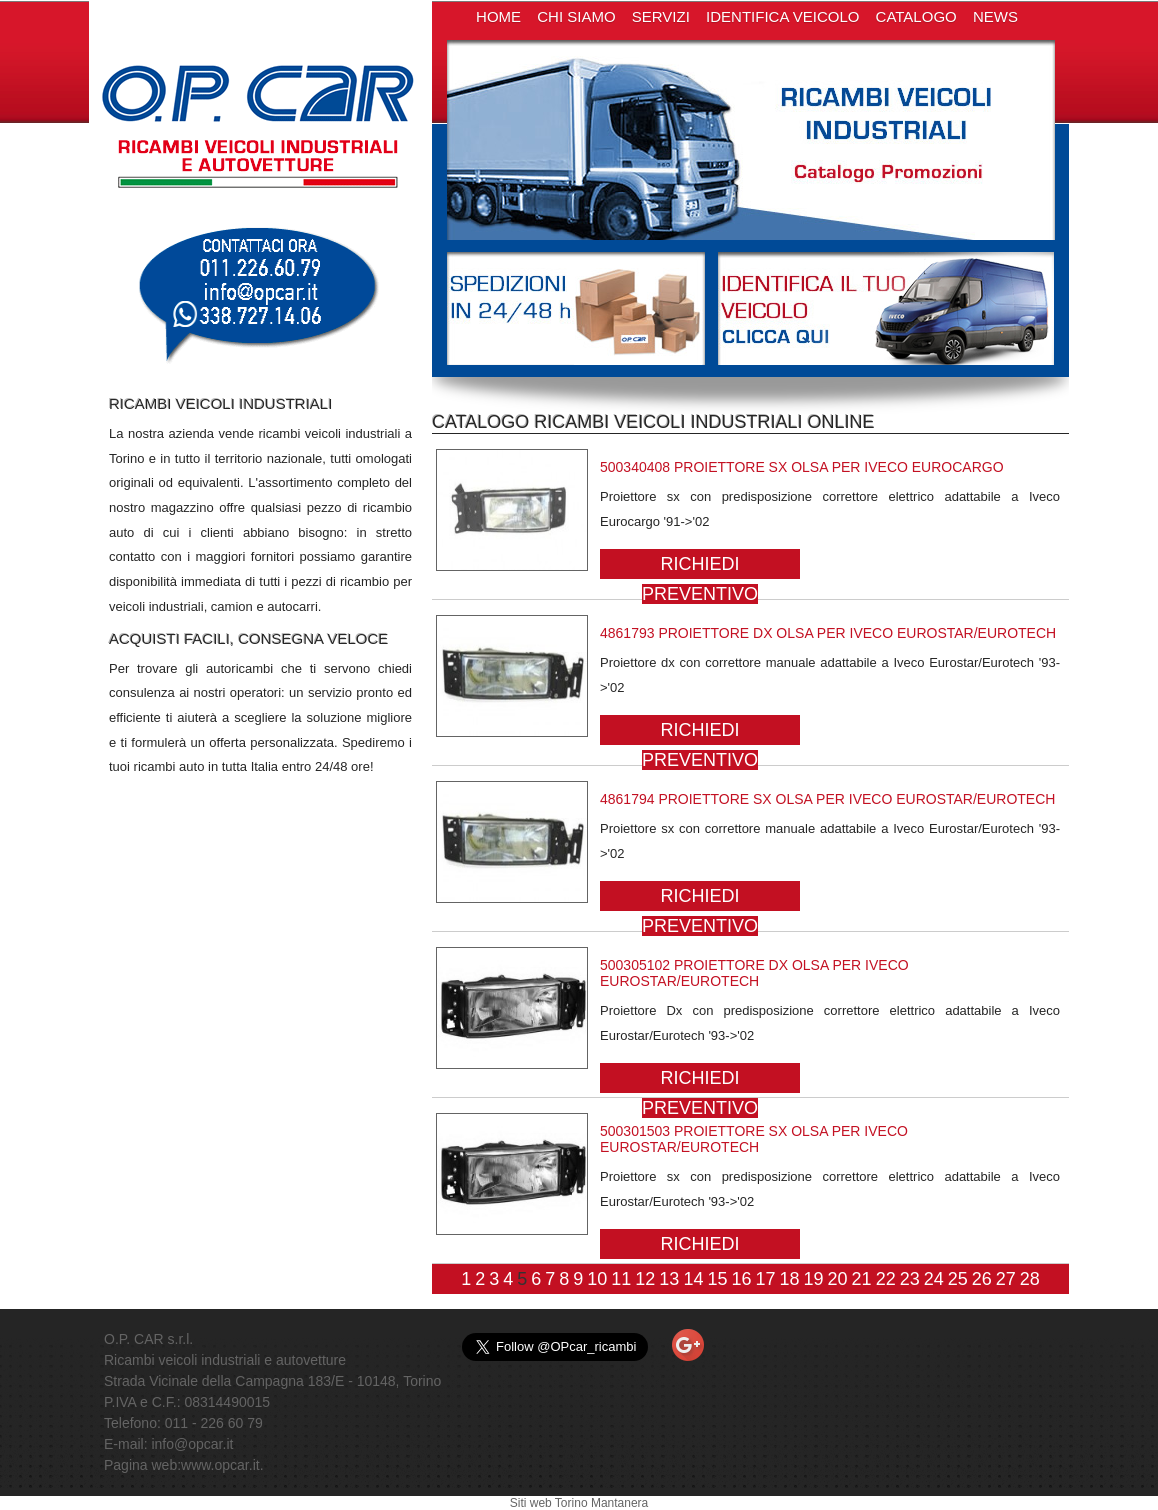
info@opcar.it (192, 1444)
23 (910, 1279)
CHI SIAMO (576, 16)
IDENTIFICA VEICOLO (782, 16)
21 (862, 1279)
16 (741, 1279)
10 (597, 1279)
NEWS (995, 16)
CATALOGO (916, 16)
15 (717, 1279)
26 (982, 1279)
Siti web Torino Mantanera (579, 1503)
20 (838, 1279)
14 (693, 1279)
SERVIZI (661, 16)
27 (1006, 1279)
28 (1030, 1279)
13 (669, 1279)
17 (765, 1279)
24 (934, 1279)
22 (886, 1279)
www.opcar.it (220, 1465)
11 (621, 1279)
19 (814, 1279)
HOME (498, 16)
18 (790, 1279)
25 (958, 1279)
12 (645, 1279)
